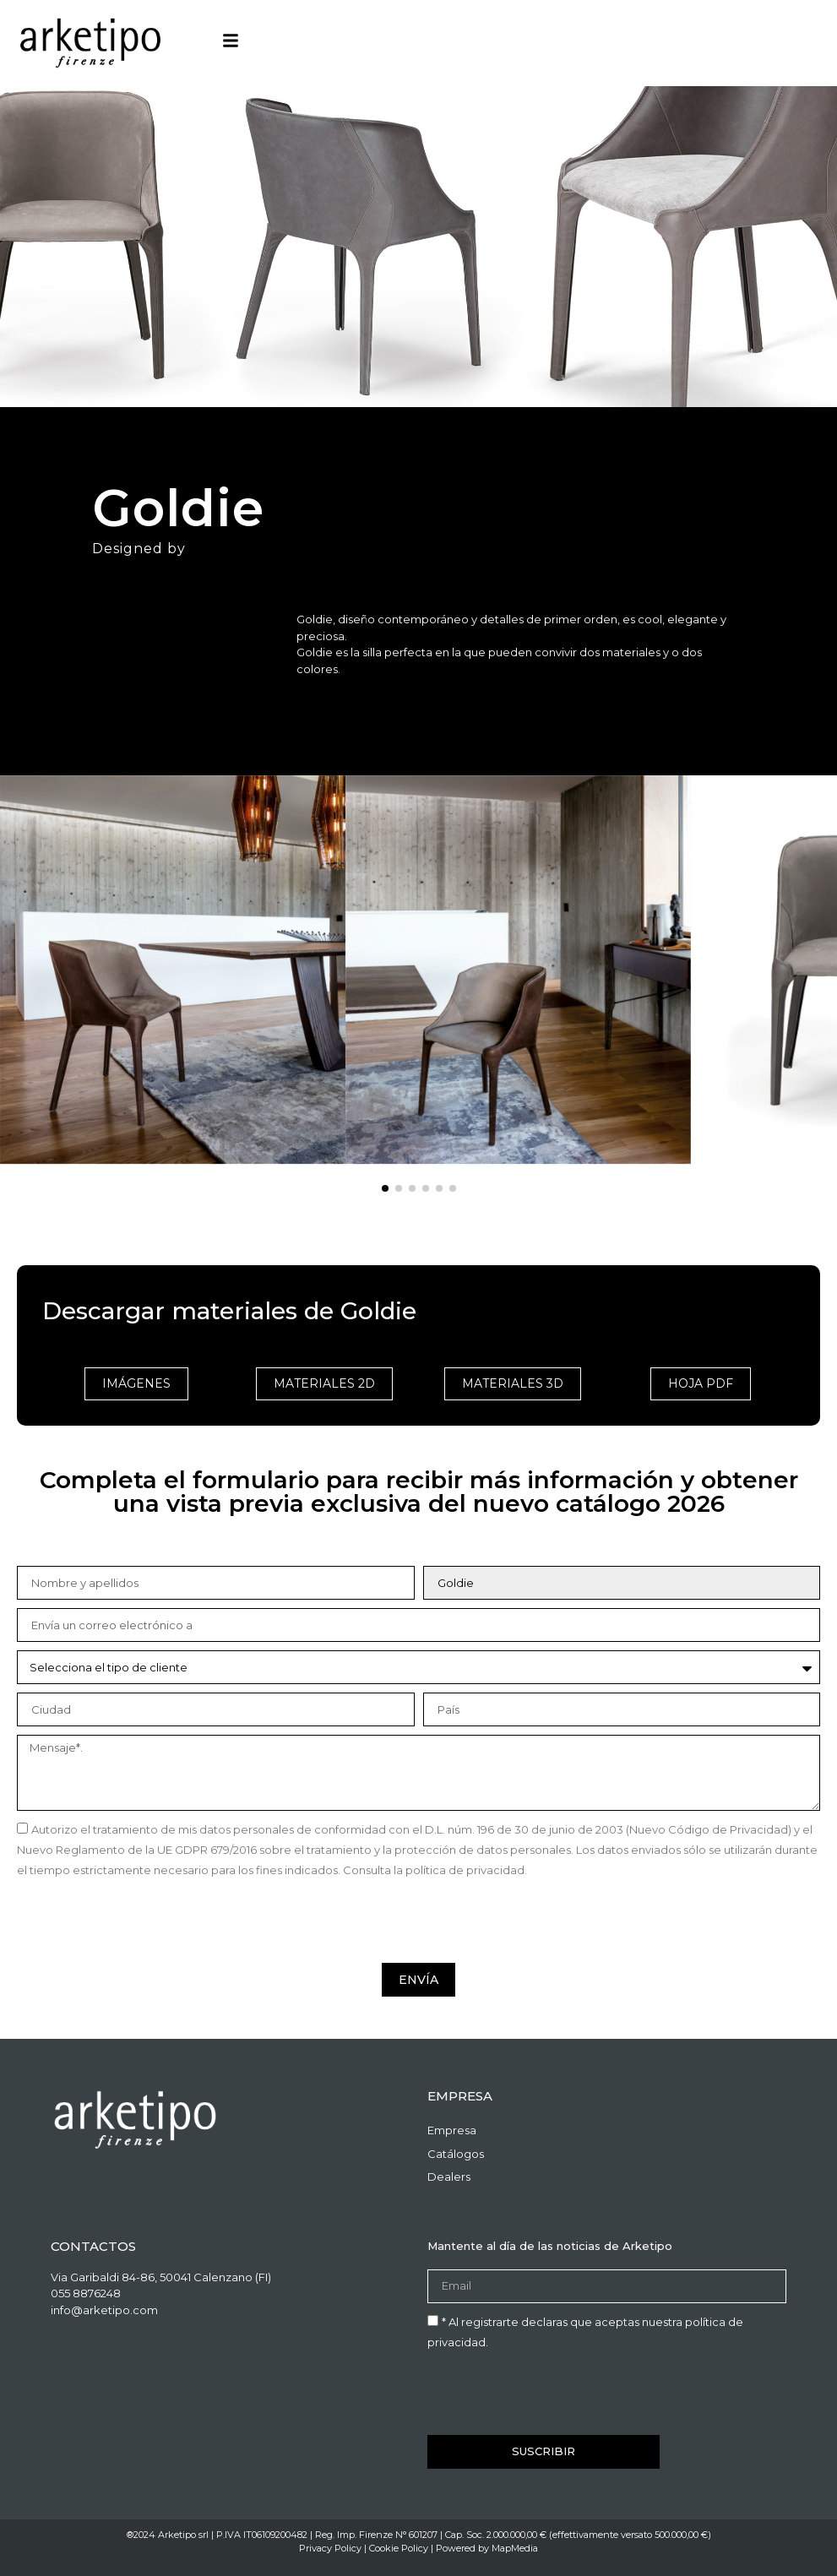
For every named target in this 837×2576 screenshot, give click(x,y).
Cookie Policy (398, 2548)
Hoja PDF (700, 1383)
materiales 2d (324, 1383)
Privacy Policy (330, 2548)
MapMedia (515, 2548)
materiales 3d (512, 1383)
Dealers (448, 2176)
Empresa (451, 2130)
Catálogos (455, 2153)
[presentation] (145, 1921)
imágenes (136, 1383)
